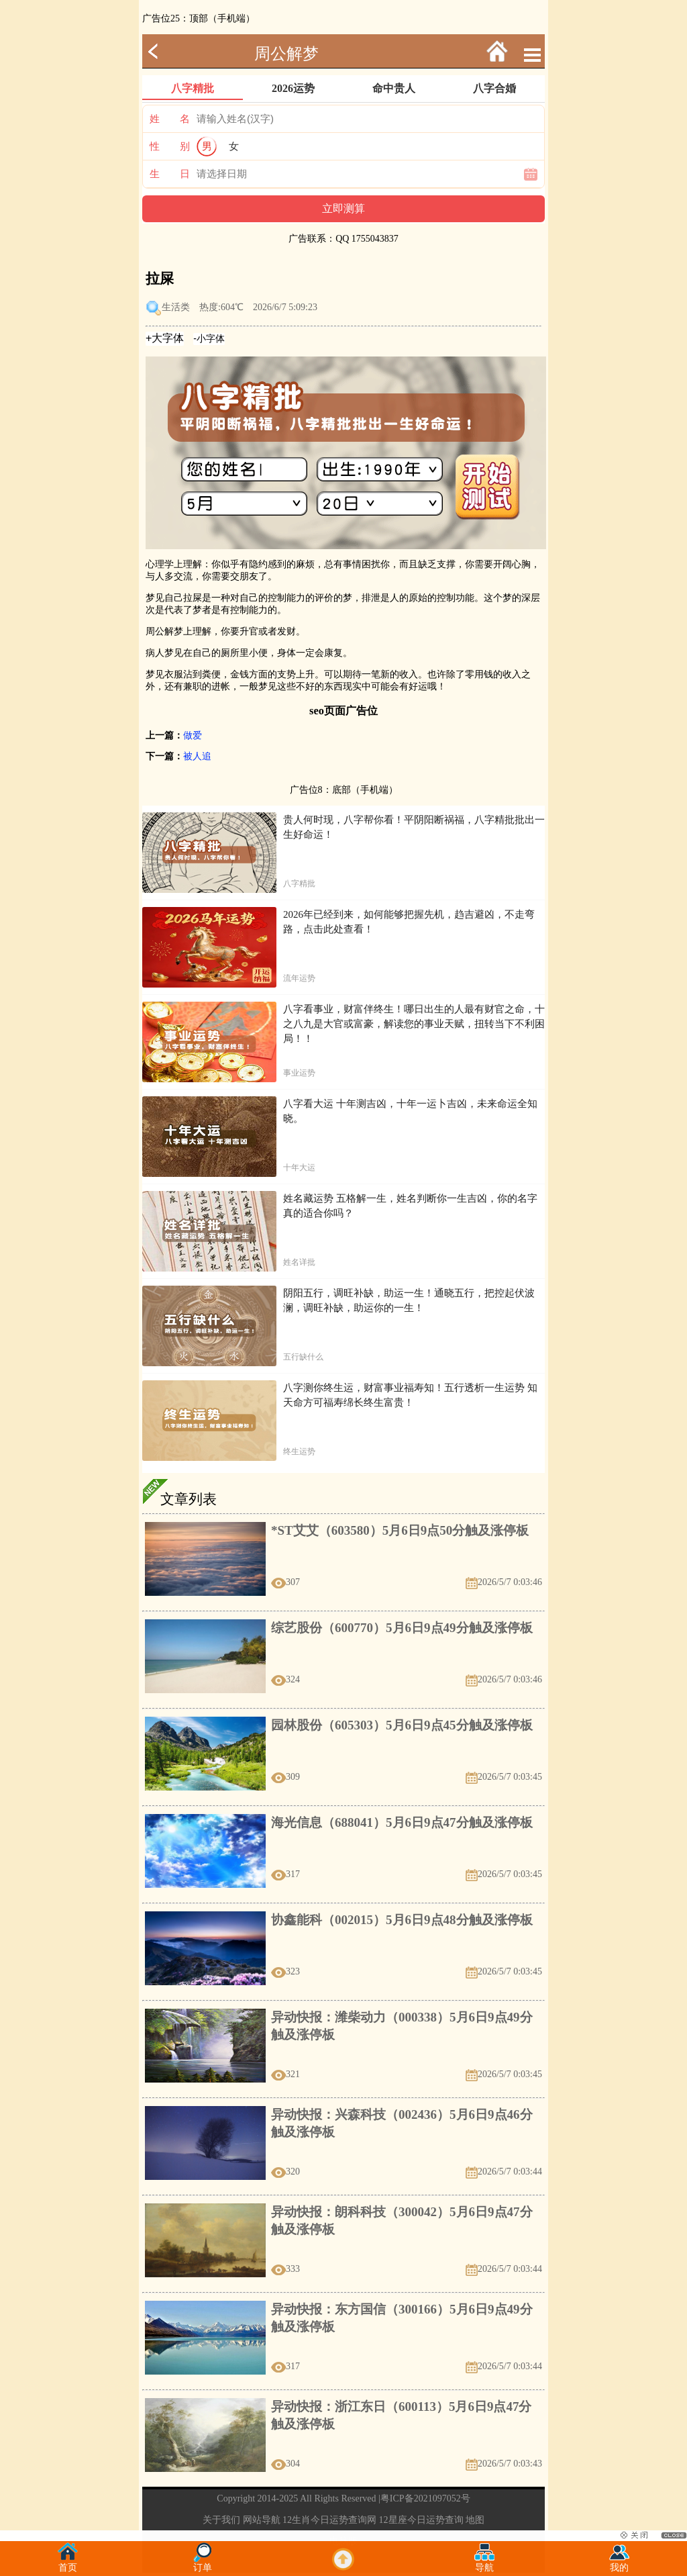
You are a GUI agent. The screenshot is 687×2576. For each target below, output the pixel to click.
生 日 (170, 174)
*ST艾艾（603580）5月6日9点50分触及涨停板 (400, 1530)
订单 (203, 2564)
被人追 (197, 756)
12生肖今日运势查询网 (329, 2520)
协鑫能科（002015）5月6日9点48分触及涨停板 (402, 1920)
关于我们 (221, 2520)
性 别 (170, 146)
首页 (68, 2564)
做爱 (192, 735)
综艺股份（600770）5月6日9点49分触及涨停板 (402, 1628)
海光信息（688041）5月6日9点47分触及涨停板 (402, 1822)
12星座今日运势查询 (421, 2520)
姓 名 (170, 118)
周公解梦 (286, 53)
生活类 (176, 307)
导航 (484, 2564)
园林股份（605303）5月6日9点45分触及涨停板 (402, 1725)
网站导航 (261, 2520)
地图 (475, 2520)
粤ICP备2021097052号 (425, 2498)
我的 (619, 2564)
